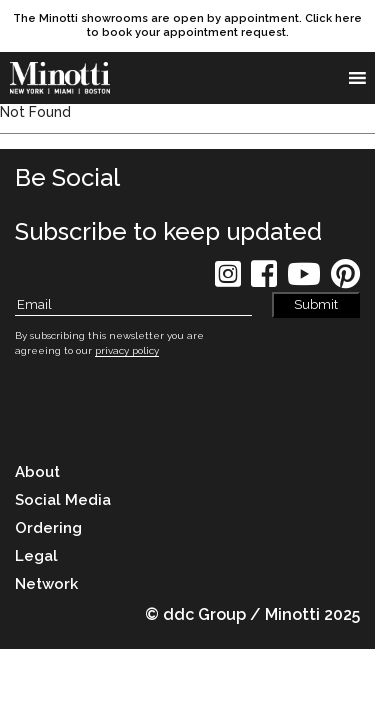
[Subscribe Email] (133, 305)
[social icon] (228, 280)
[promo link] (187, 26)
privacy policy (127, 350)
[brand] (65, 78)
